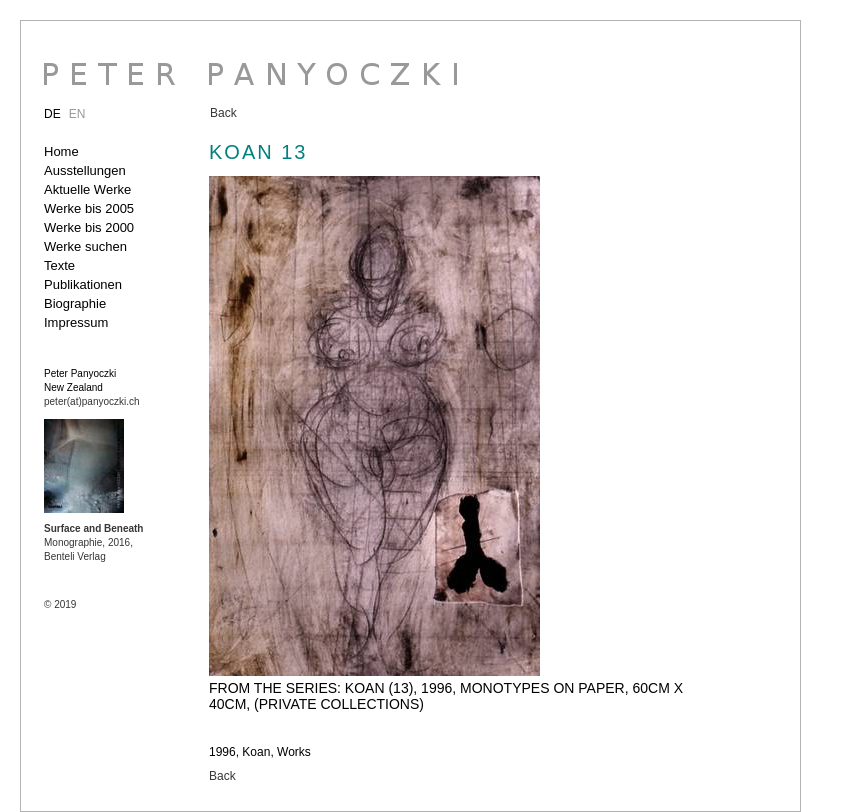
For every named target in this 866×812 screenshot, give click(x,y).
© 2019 (60, 604)
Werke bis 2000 (89, 227)
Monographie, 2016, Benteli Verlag (93, 542)
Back (223, 113)
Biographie (75, 303)
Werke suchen (85, 246)
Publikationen (83, 284)
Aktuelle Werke (87, 189)
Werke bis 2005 (89, 208)
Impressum (76, 322)
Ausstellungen (85, 170)
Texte (59, 265)
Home (61, 151)
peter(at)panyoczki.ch (92, 401)
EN (77, 114)
